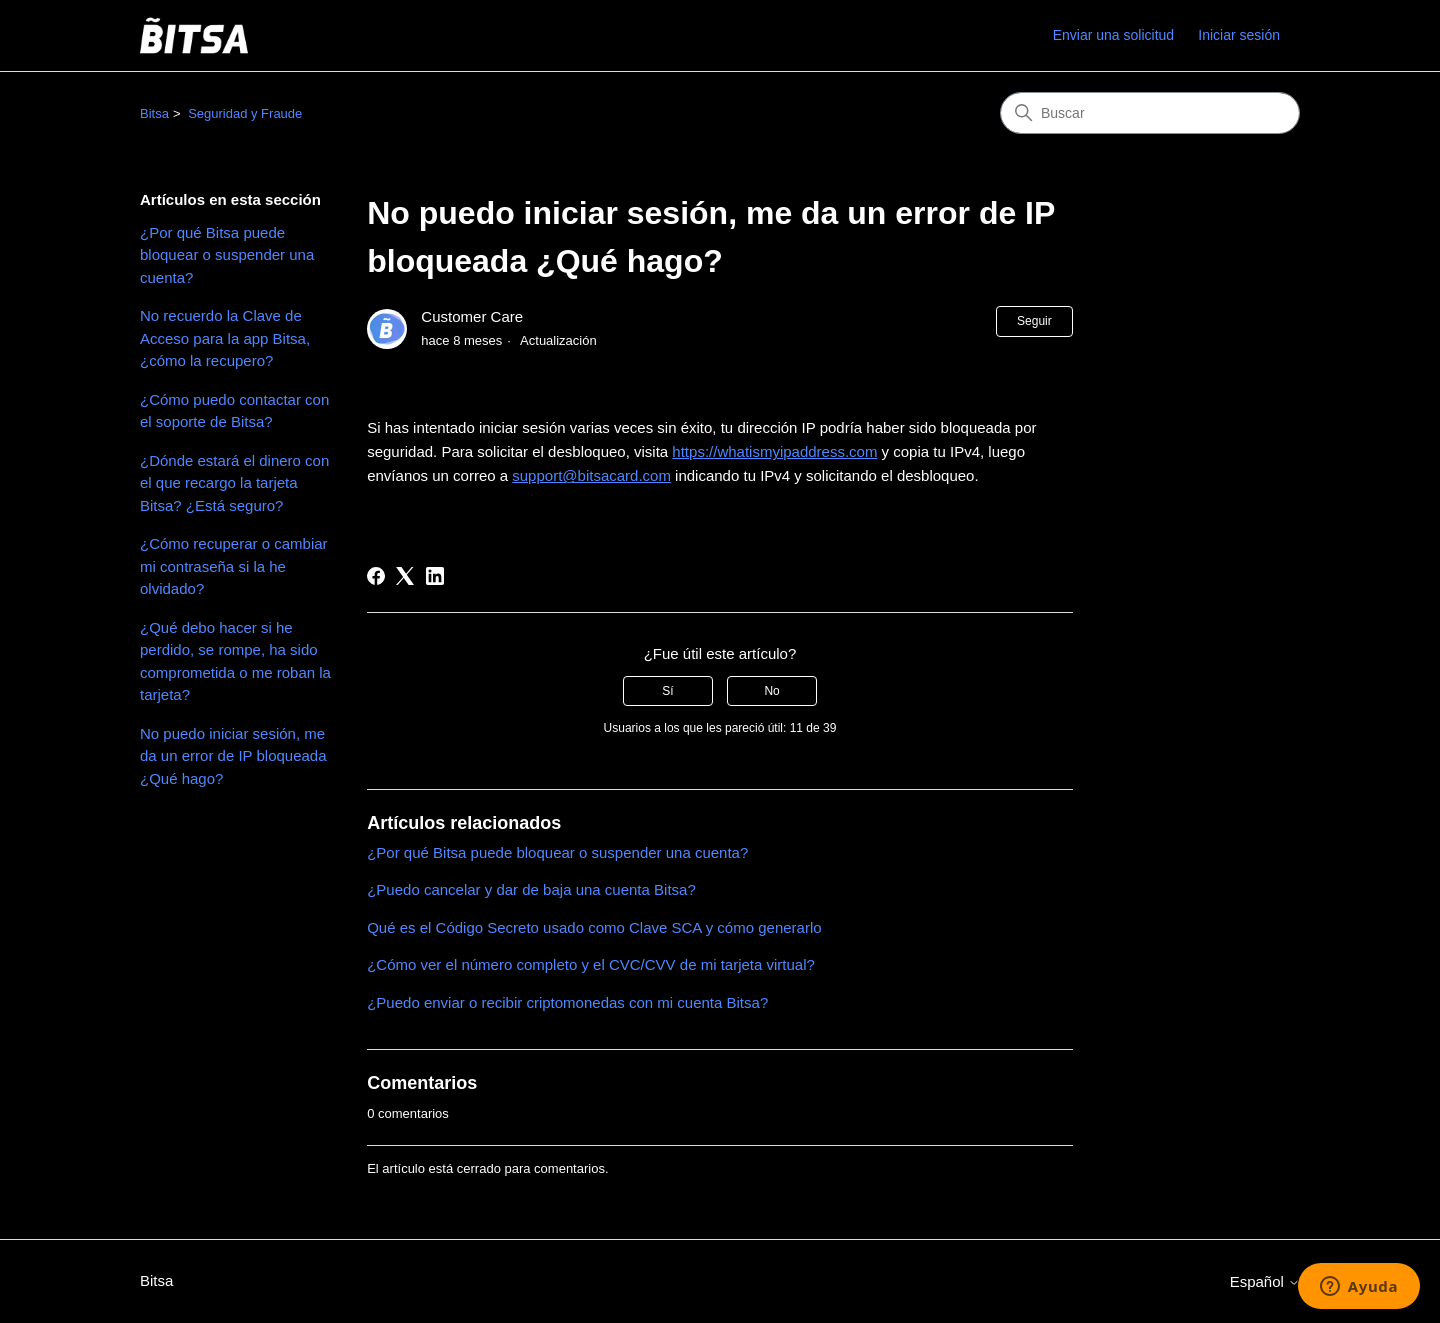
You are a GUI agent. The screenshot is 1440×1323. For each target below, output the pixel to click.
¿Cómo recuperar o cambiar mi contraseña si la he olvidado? (234, 566)
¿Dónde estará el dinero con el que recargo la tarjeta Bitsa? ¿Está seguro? (234, 483)
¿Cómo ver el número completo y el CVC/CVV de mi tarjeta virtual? (591, 964)
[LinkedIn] (435, 576)
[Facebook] (376, 576)
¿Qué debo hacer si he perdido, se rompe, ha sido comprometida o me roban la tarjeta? (235, 661)
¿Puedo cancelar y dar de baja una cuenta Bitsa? (531, 889)
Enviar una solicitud (1113, 35)
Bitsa (154, 113)
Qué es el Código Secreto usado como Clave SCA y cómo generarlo (594, 927)
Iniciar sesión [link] (1239, 35)
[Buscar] (1150, 113)
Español (1265, 1281)
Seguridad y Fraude (245, 113)
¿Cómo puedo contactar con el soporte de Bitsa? (234, 411)
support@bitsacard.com (591, 475)
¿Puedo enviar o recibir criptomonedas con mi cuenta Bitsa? (567, 1002)
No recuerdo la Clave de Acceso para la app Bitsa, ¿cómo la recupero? (225, 338)
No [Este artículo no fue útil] (771, 691)
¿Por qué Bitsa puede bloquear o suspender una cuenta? (227, 255)
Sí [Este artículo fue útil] (667, 691)
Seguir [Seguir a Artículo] (1034, 321)
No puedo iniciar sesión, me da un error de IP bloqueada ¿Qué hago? (233, 756)
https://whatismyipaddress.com (774, 451)
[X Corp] (405, 576)
